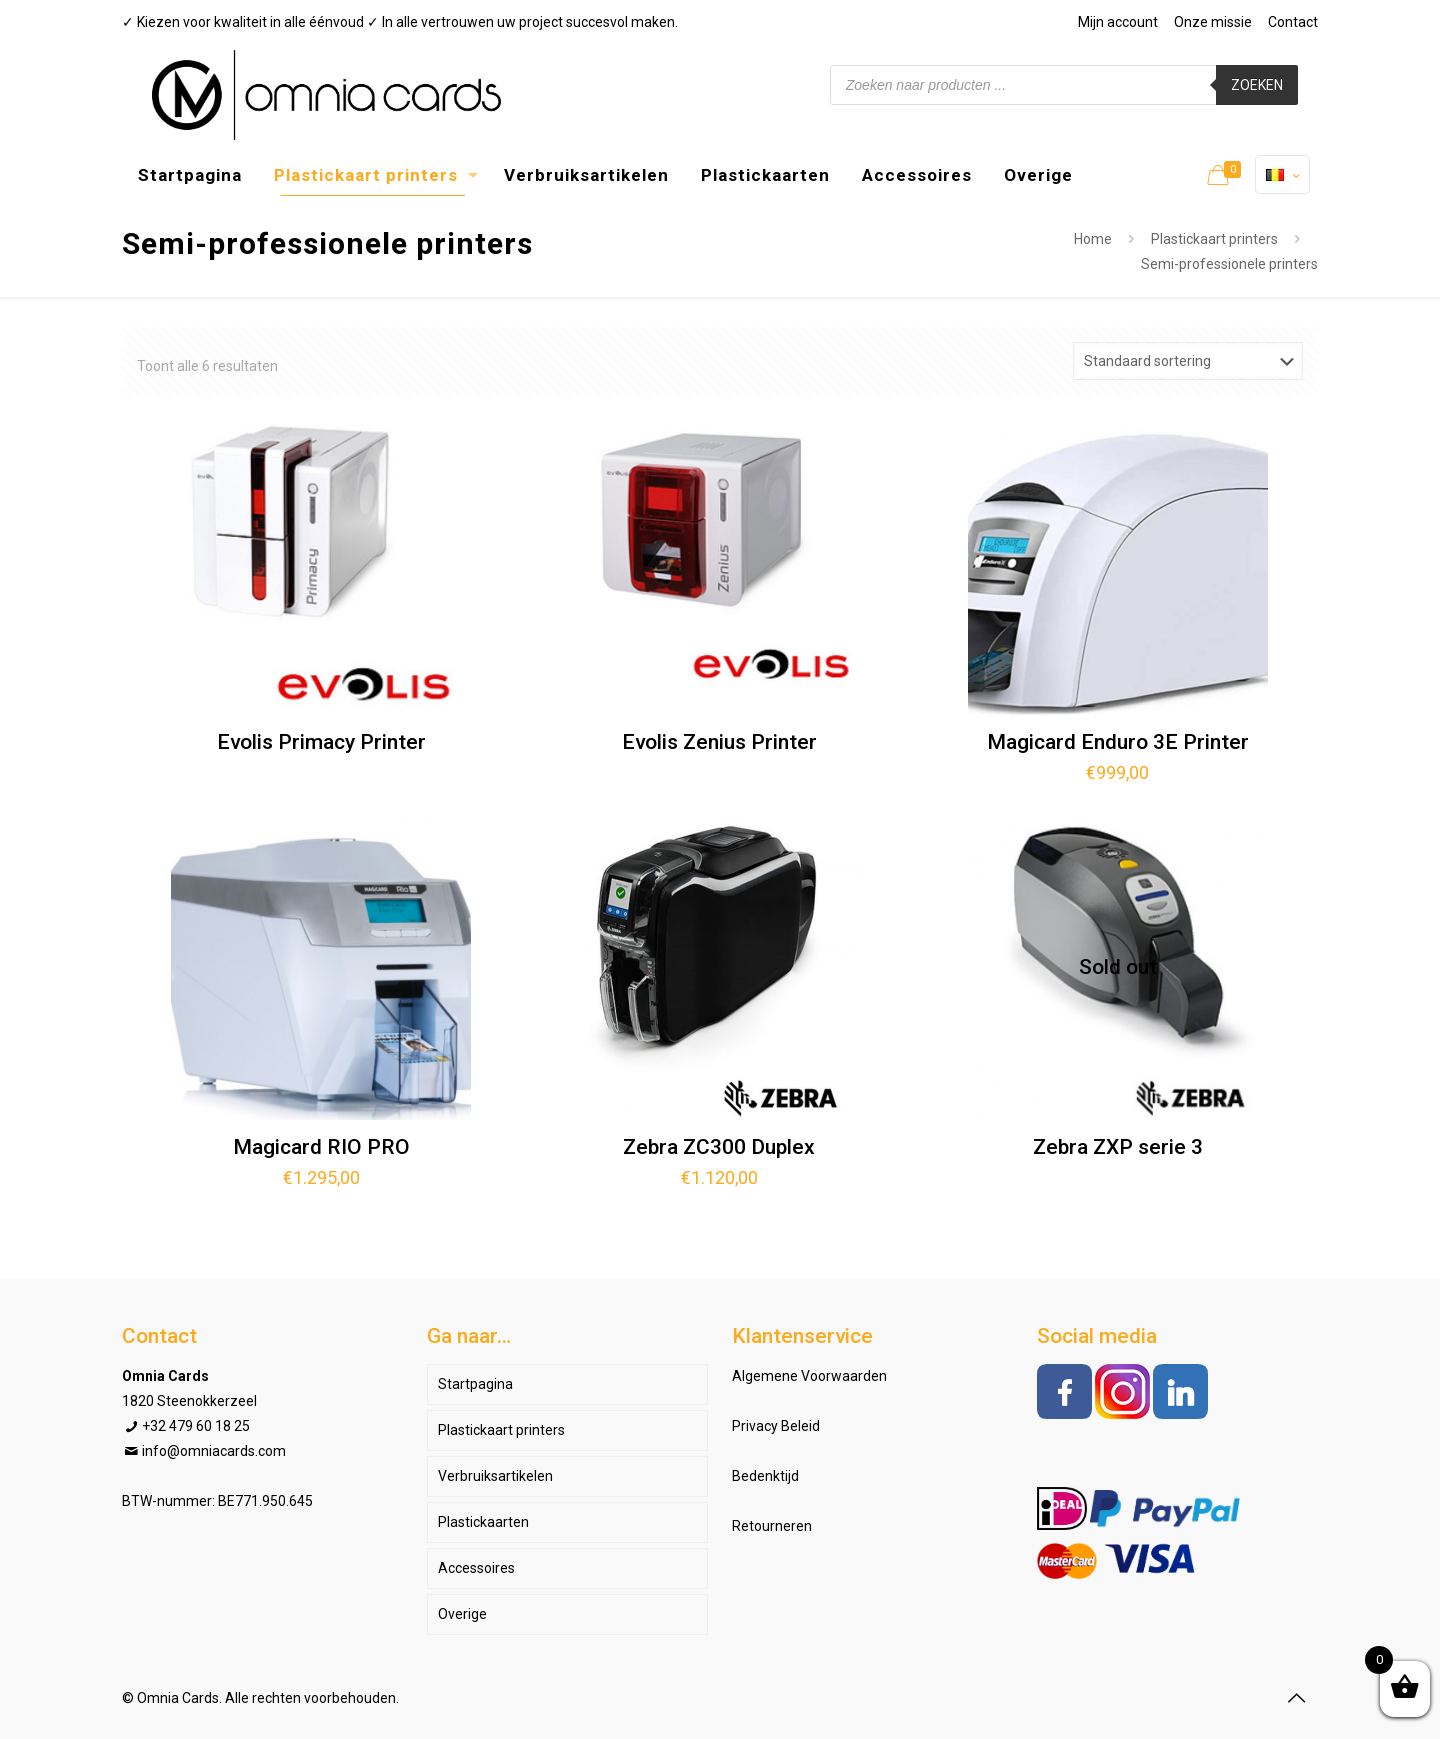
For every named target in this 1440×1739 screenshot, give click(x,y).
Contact (1293, 22)
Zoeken (1257, 85)
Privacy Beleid (776, 1426)
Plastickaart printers (1214, 239)
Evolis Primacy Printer (321, 742)
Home (1093, 239)
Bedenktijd (765, 1476)
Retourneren (772, 1526)
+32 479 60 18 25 (196, 1426)
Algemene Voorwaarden (809, 1376)
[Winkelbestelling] (1188, 361)
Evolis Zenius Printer (719, 742)
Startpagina (475, 1384)
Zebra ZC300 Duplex (719, 1147)
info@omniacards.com (214, 1451)
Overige (462, 1614)
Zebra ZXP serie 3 (1118, 1147)
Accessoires (476, 1568)
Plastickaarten (483, 1522)
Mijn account (1118, 22)
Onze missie (1213, 22)
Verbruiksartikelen (495, 1476)
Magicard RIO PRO (321, 1147)
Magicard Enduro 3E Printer (1118, 742)
